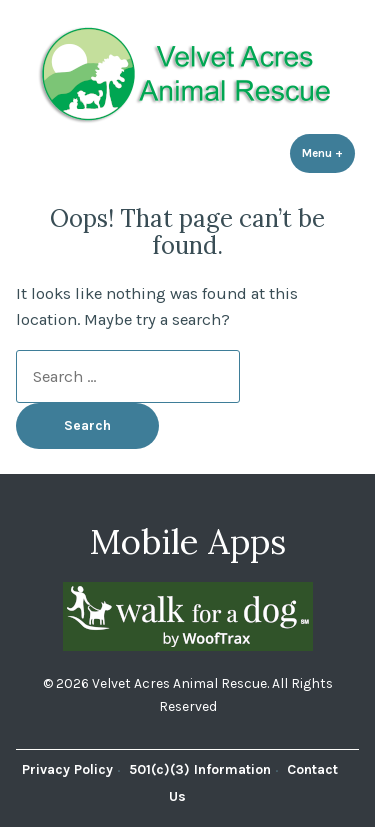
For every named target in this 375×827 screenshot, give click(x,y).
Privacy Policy (67, 769)
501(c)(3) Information (200, 769)
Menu (328, 152)
